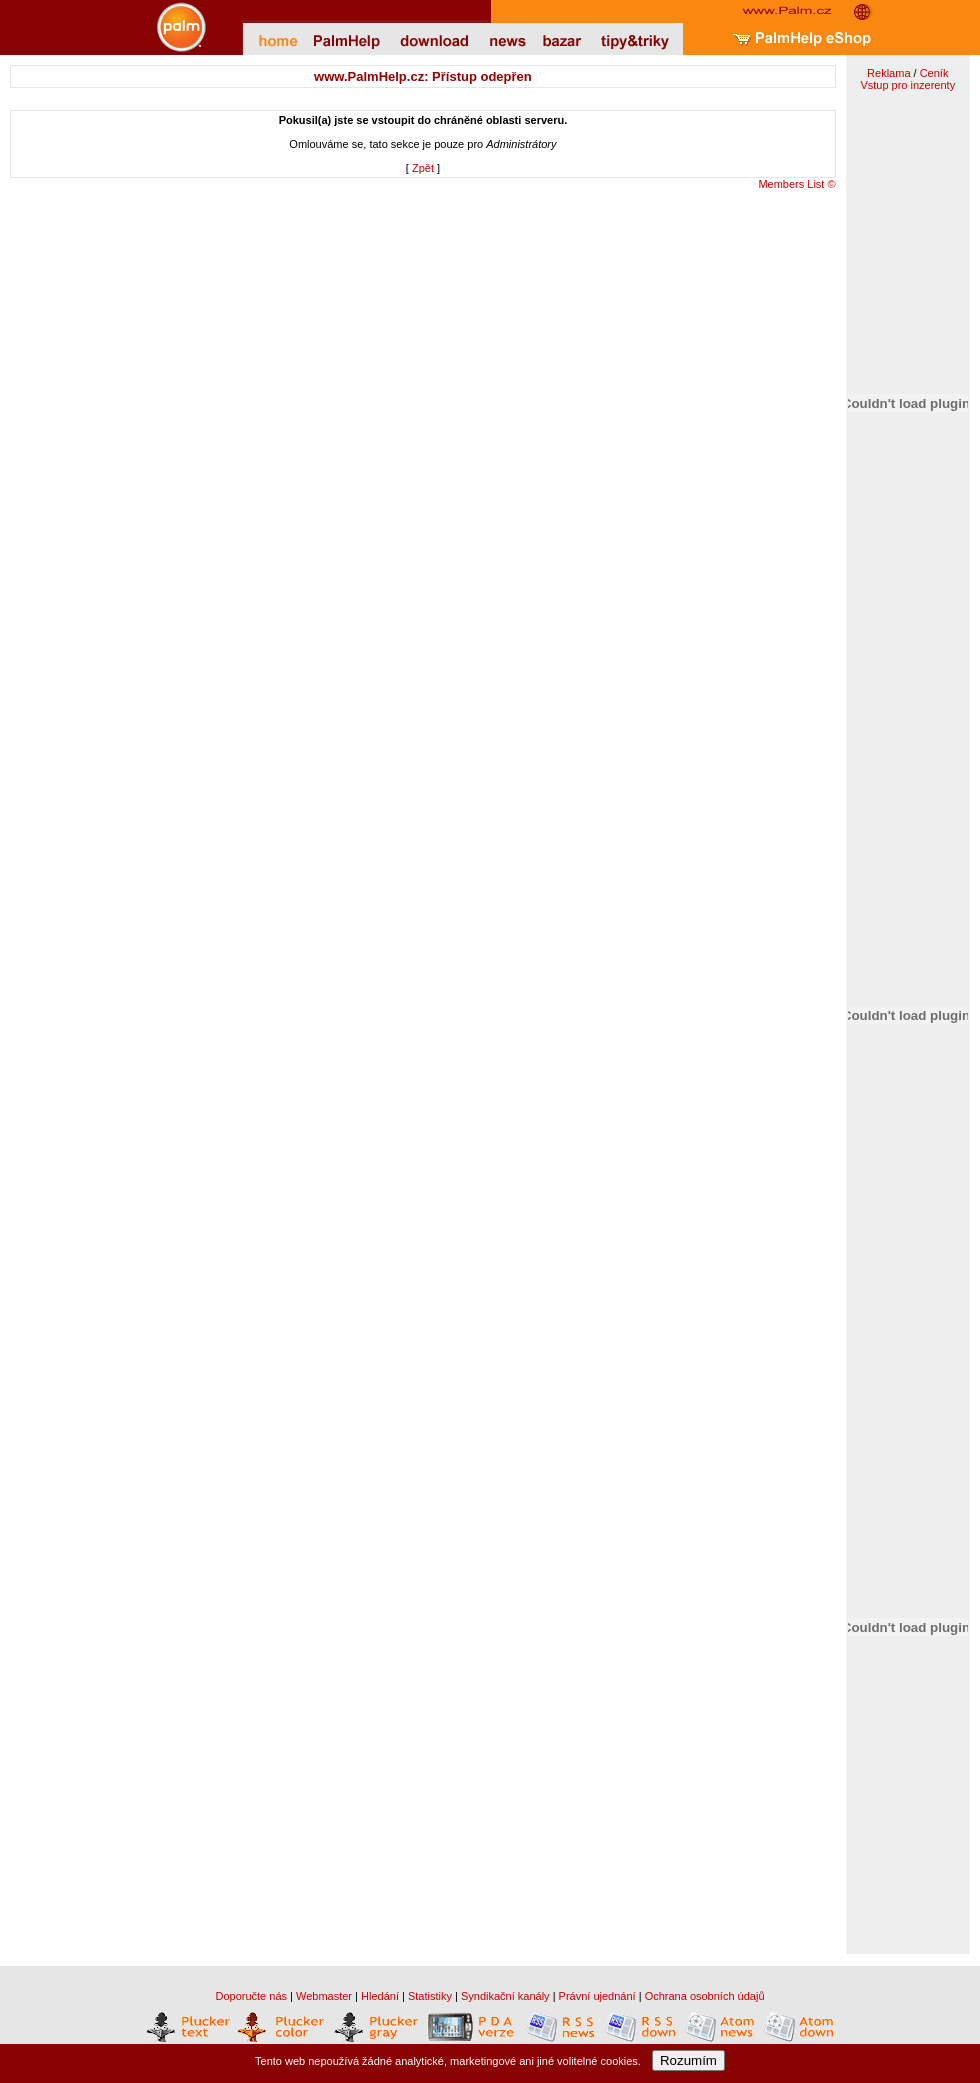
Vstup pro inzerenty (907, 85)
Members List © (796, 184)
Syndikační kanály (505, 1996)
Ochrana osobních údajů (705, 1996)
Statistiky (430, 1996)
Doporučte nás (251, 1996)
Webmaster (324, 1996)
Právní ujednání (597, 1996)
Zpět (423, 168)
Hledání (380, 1996)
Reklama (888, 73)
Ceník (934, 73)
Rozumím (688, 2060)
